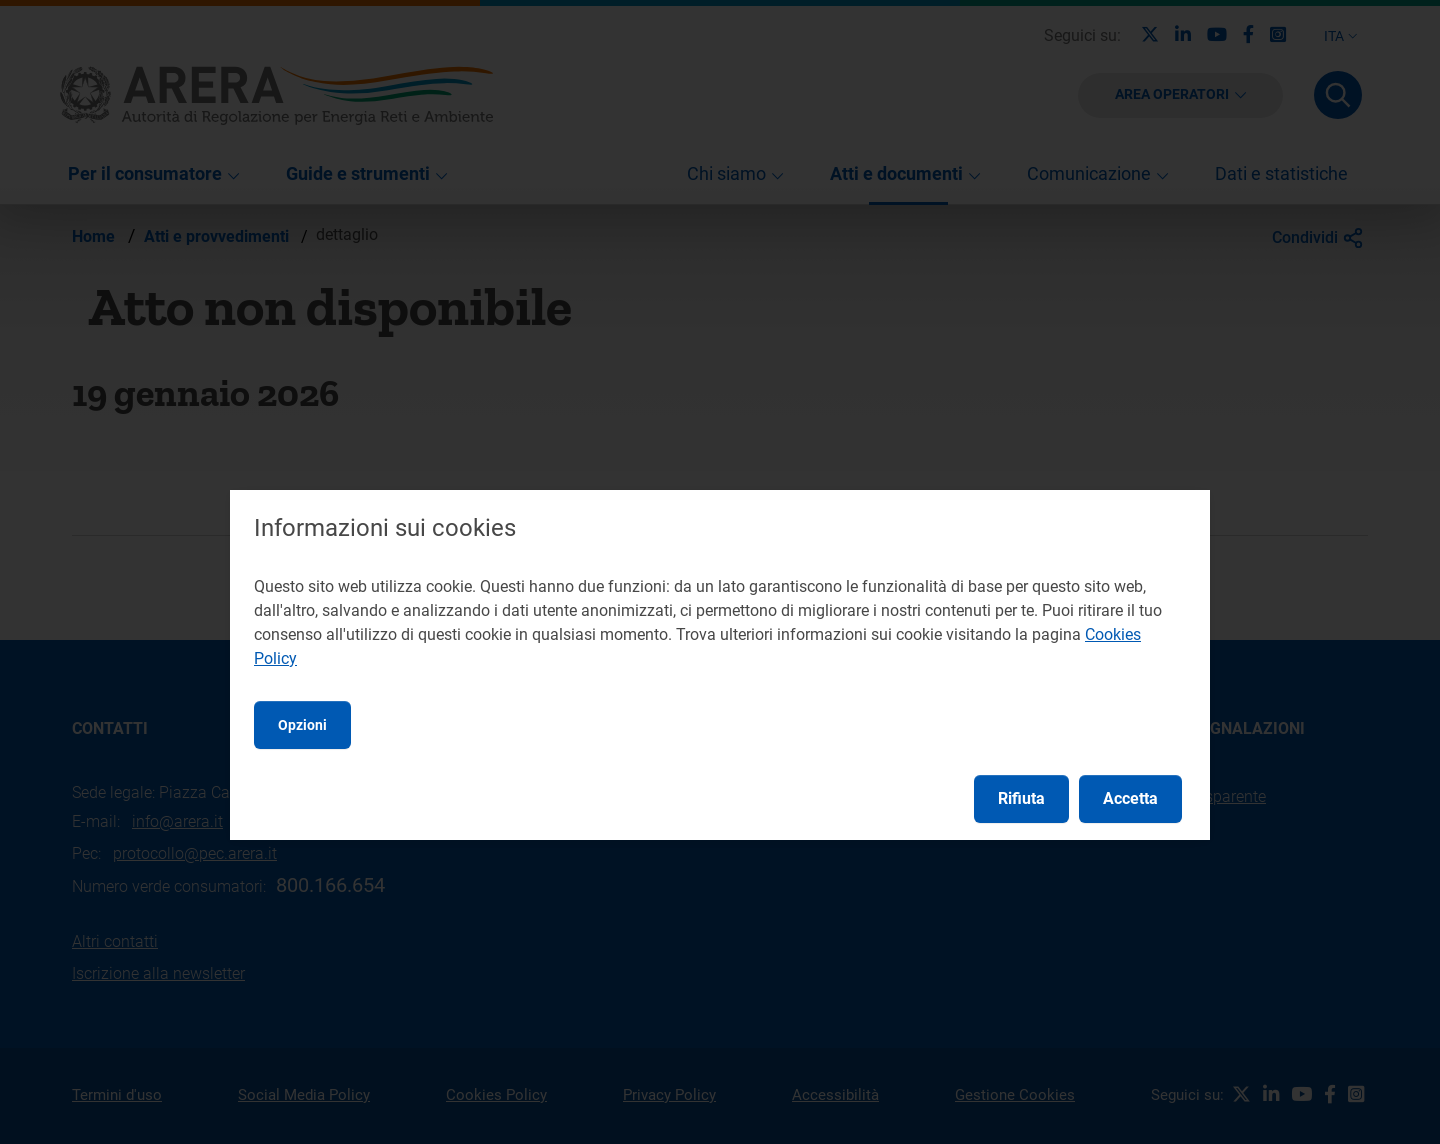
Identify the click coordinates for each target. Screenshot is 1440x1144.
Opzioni (302, 725)
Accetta (1130, 798)
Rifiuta (1021, 798)
